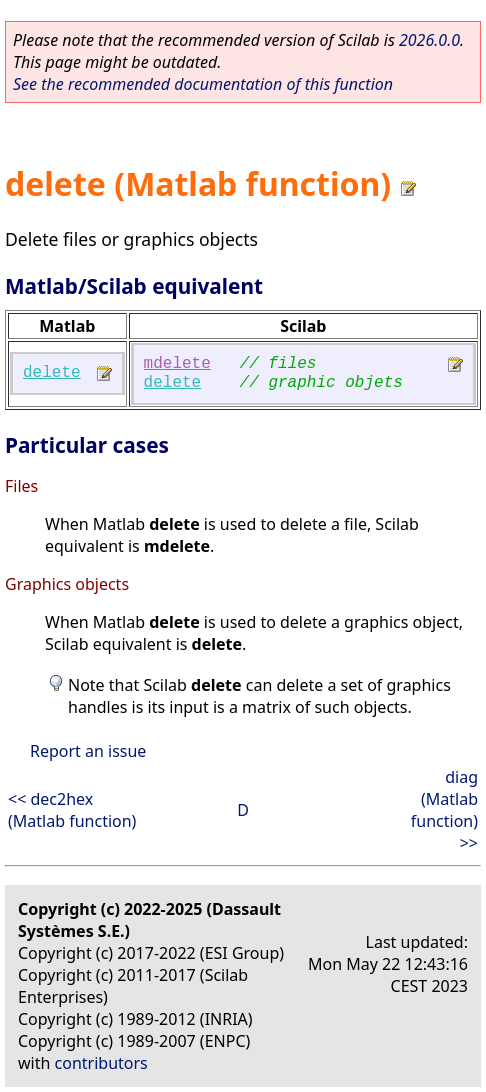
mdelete (177, 364)
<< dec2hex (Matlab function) (72, 810)
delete (52, 373)
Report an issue (88, 751)
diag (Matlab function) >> (444, 810)
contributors (101, 1063)
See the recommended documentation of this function (203, 84)
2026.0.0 (429, 40)
